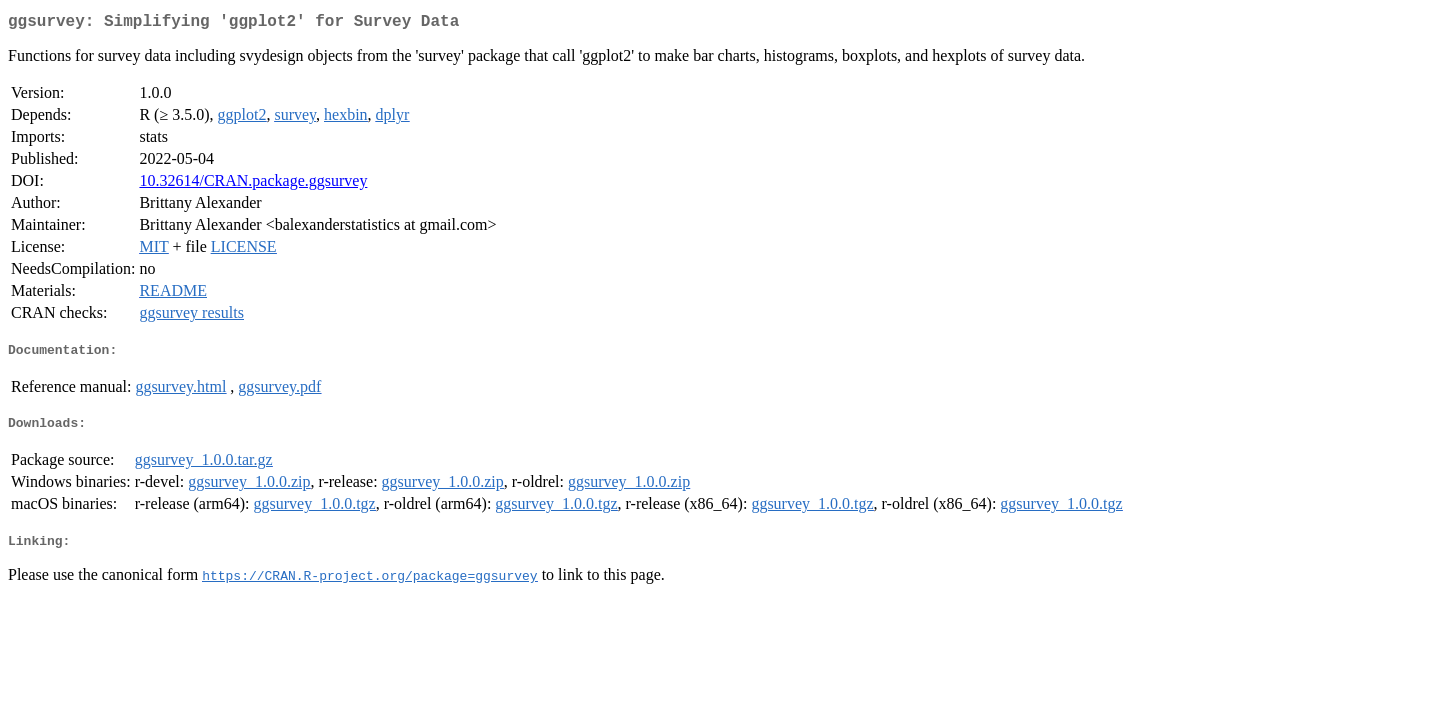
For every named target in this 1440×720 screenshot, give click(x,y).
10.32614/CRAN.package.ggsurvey (253, 184)
